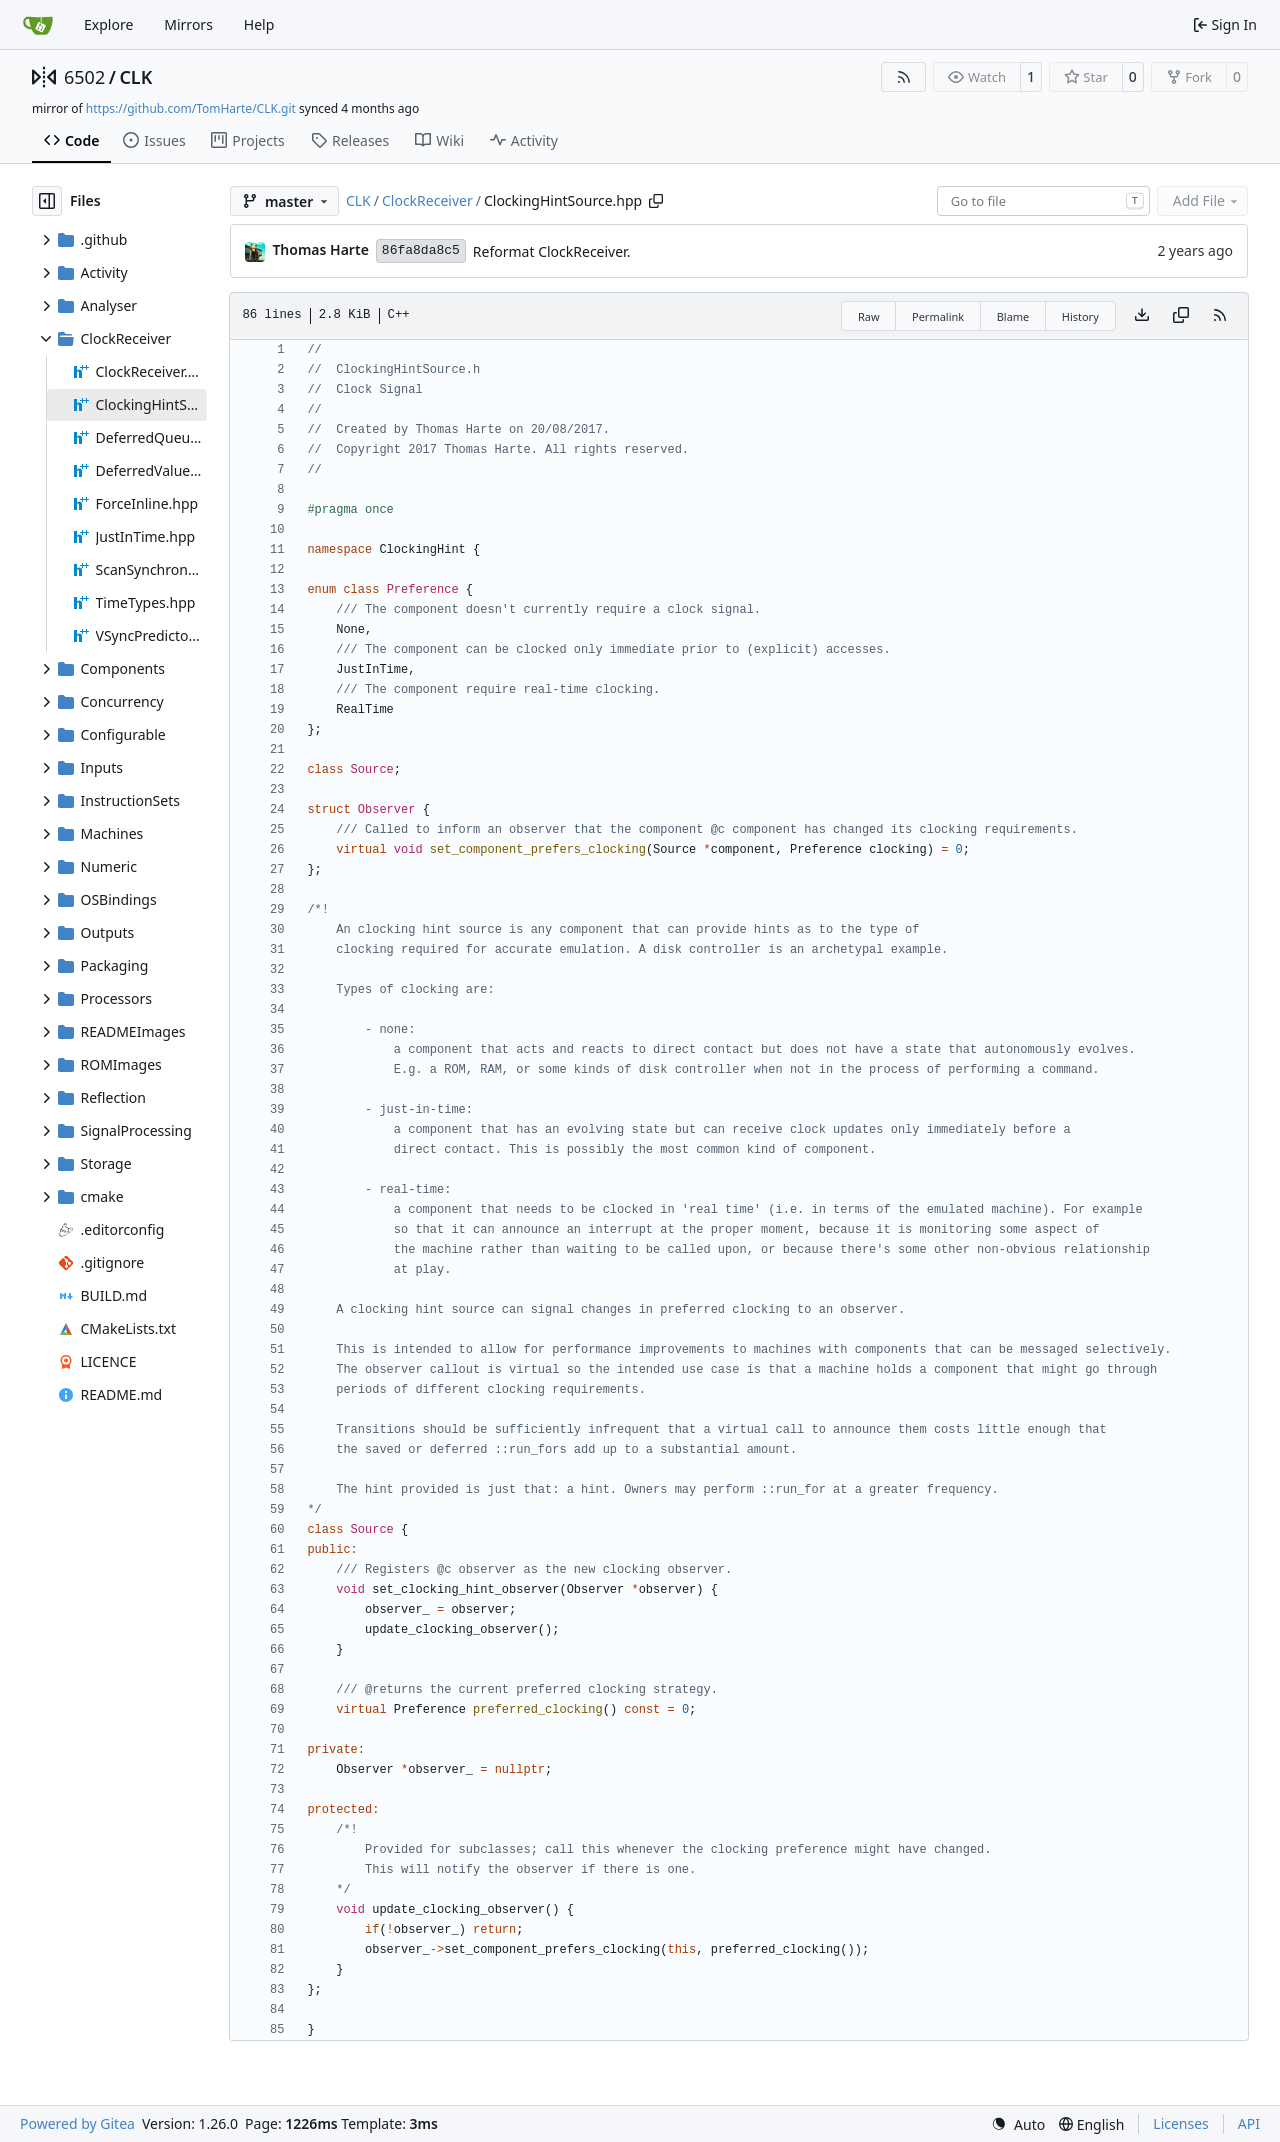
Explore (108, 24)
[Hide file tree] (47, 201)
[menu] (1018, 2124)
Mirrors (188, 24)
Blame (1013, 316)
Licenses (1181, 2123)
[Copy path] (656, 201)
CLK (135, 77)
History (1080, 316)
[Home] (38, 25)
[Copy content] (1181, 316)
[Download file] (1142, 316)
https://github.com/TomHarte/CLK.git (191, 108)
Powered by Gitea (77, 2123)
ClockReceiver (427, 200)
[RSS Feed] (904, 77)
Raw (869, 316)
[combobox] (1043, 201)
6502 (84, 77)
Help (259, 24)
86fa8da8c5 (421, 250)
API (1249, 2123)
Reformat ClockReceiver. (552, 251)
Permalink (938, 316)
